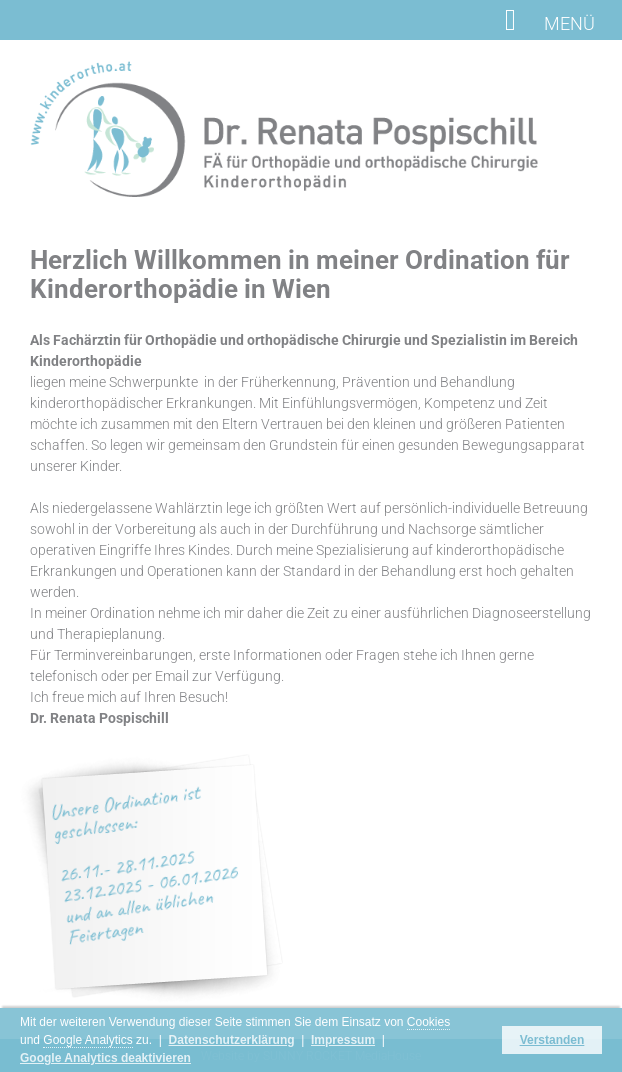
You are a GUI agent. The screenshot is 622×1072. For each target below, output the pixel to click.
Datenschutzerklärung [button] (232, 1040)
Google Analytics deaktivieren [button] (105, 1058)
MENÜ (550, 22)
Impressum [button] (343, 1040)
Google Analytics (87, 1040)
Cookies (428, 1022)
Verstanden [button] (552, 1040)
